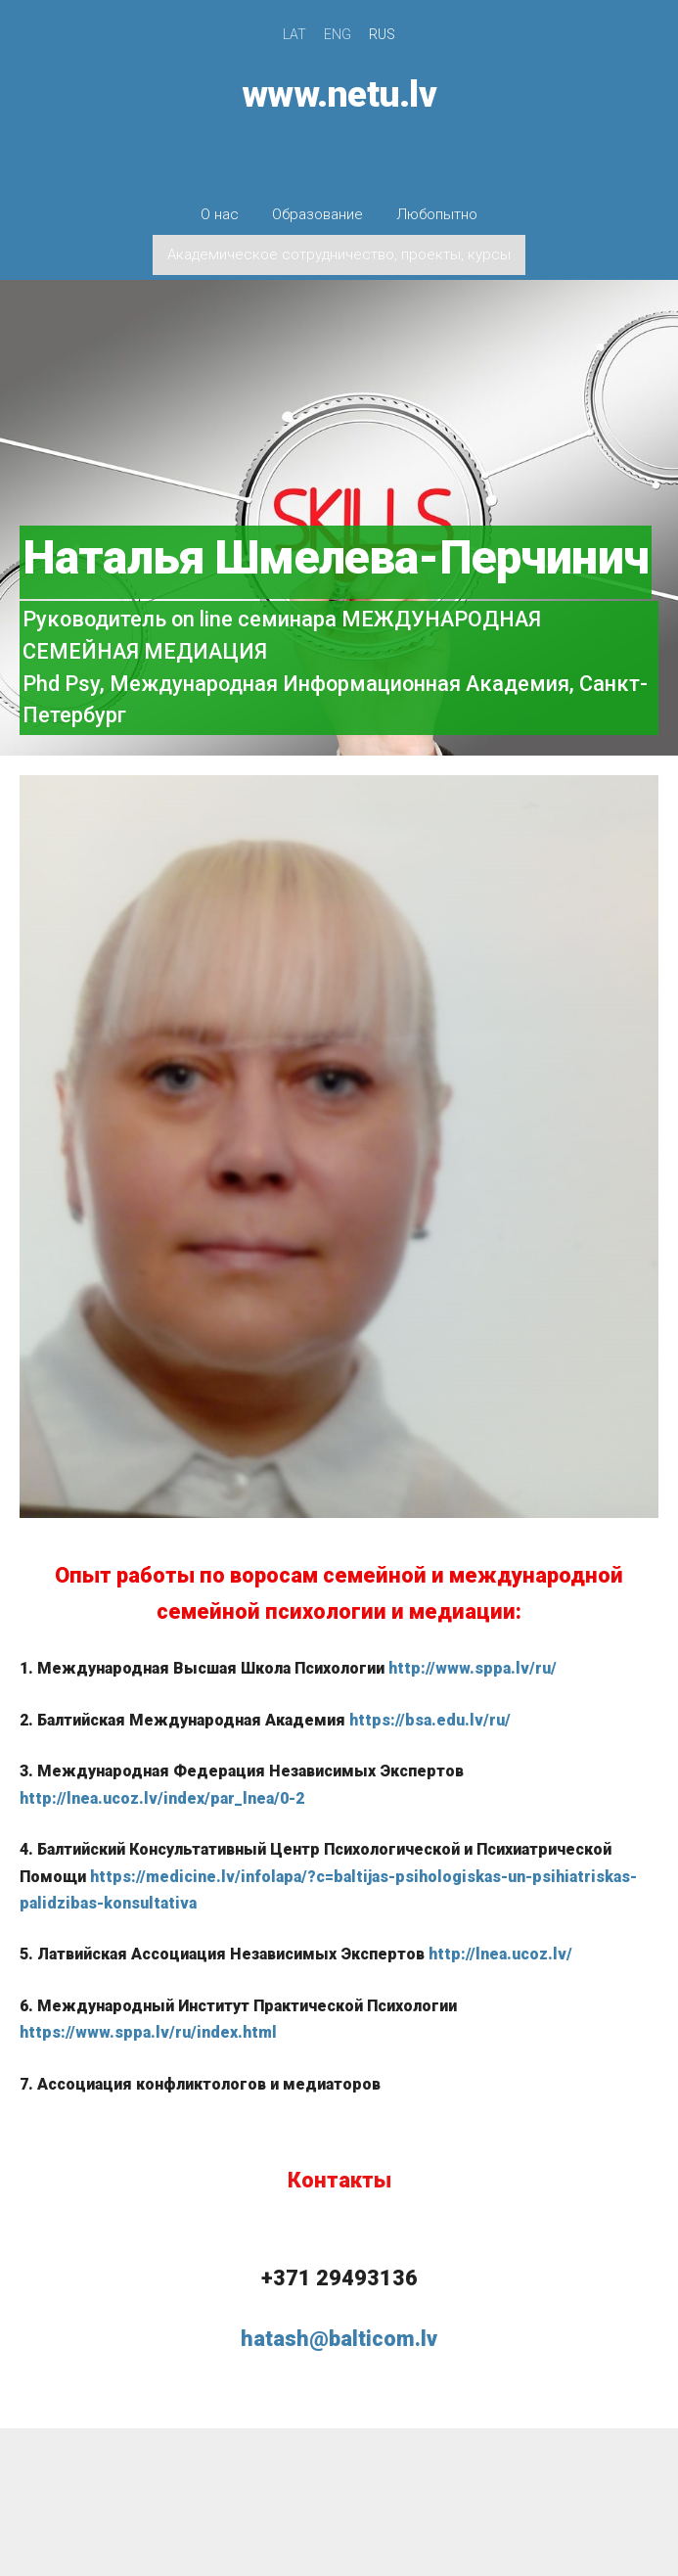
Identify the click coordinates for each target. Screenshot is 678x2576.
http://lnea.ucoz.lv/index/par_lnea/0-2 (162, 1798)
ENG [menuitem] (337, 34)
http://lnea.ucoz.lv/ (500, 1954)
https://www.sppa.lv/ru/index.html (148, 2032)
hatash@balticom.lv (339, 2338)
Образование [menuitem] (317, 214)
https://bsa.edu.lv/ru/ (430, 1720)
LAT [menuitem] (294, 34)
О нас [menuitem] (220, 214)
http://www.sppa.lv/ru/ (472, 1668)
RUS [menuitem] (382, 34)
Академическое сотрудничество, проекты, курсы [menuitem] (339, 254)
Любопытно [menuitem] (436, 214)
